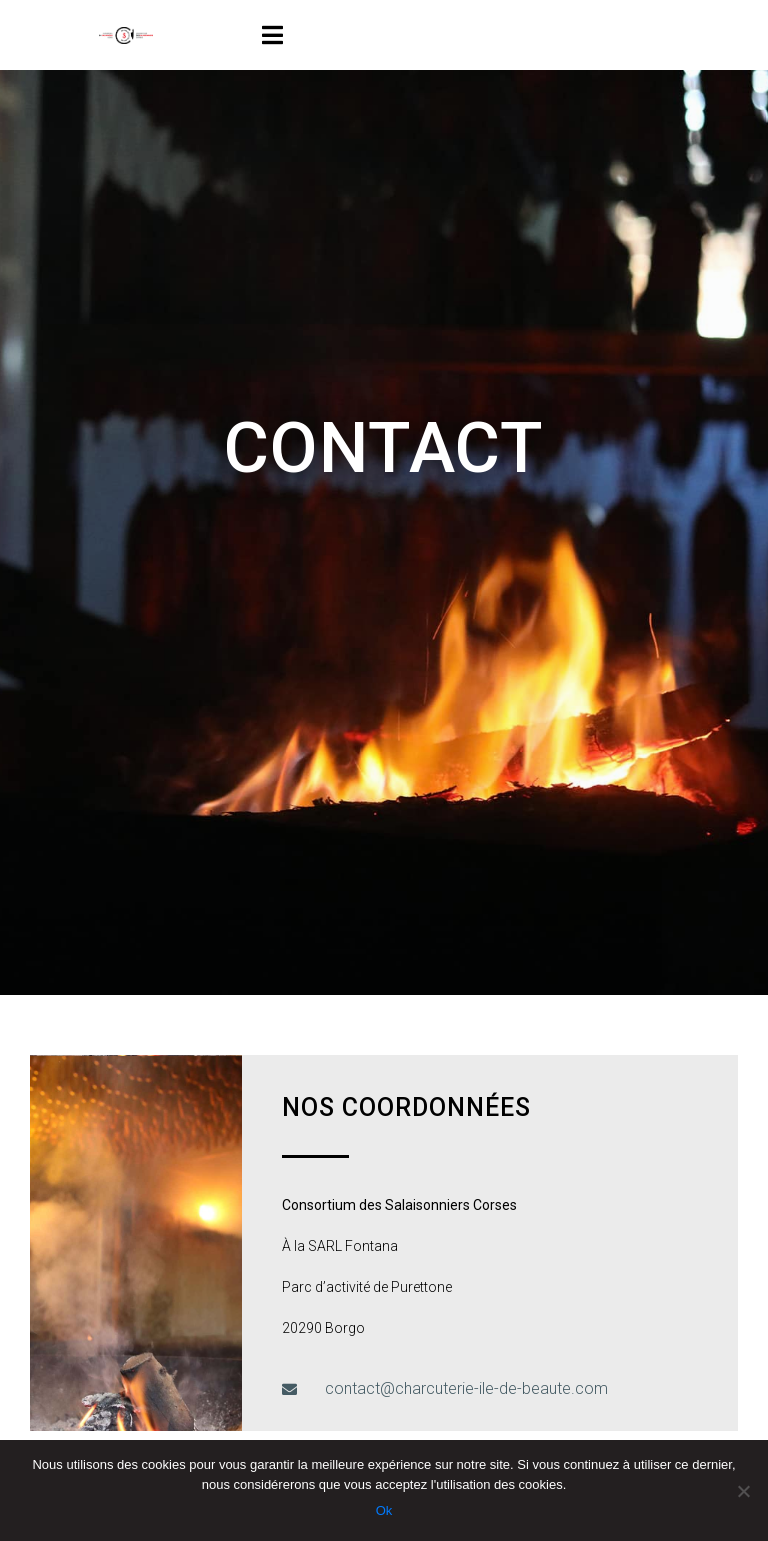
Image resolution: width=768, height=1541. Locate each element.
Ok (384, 1510)
